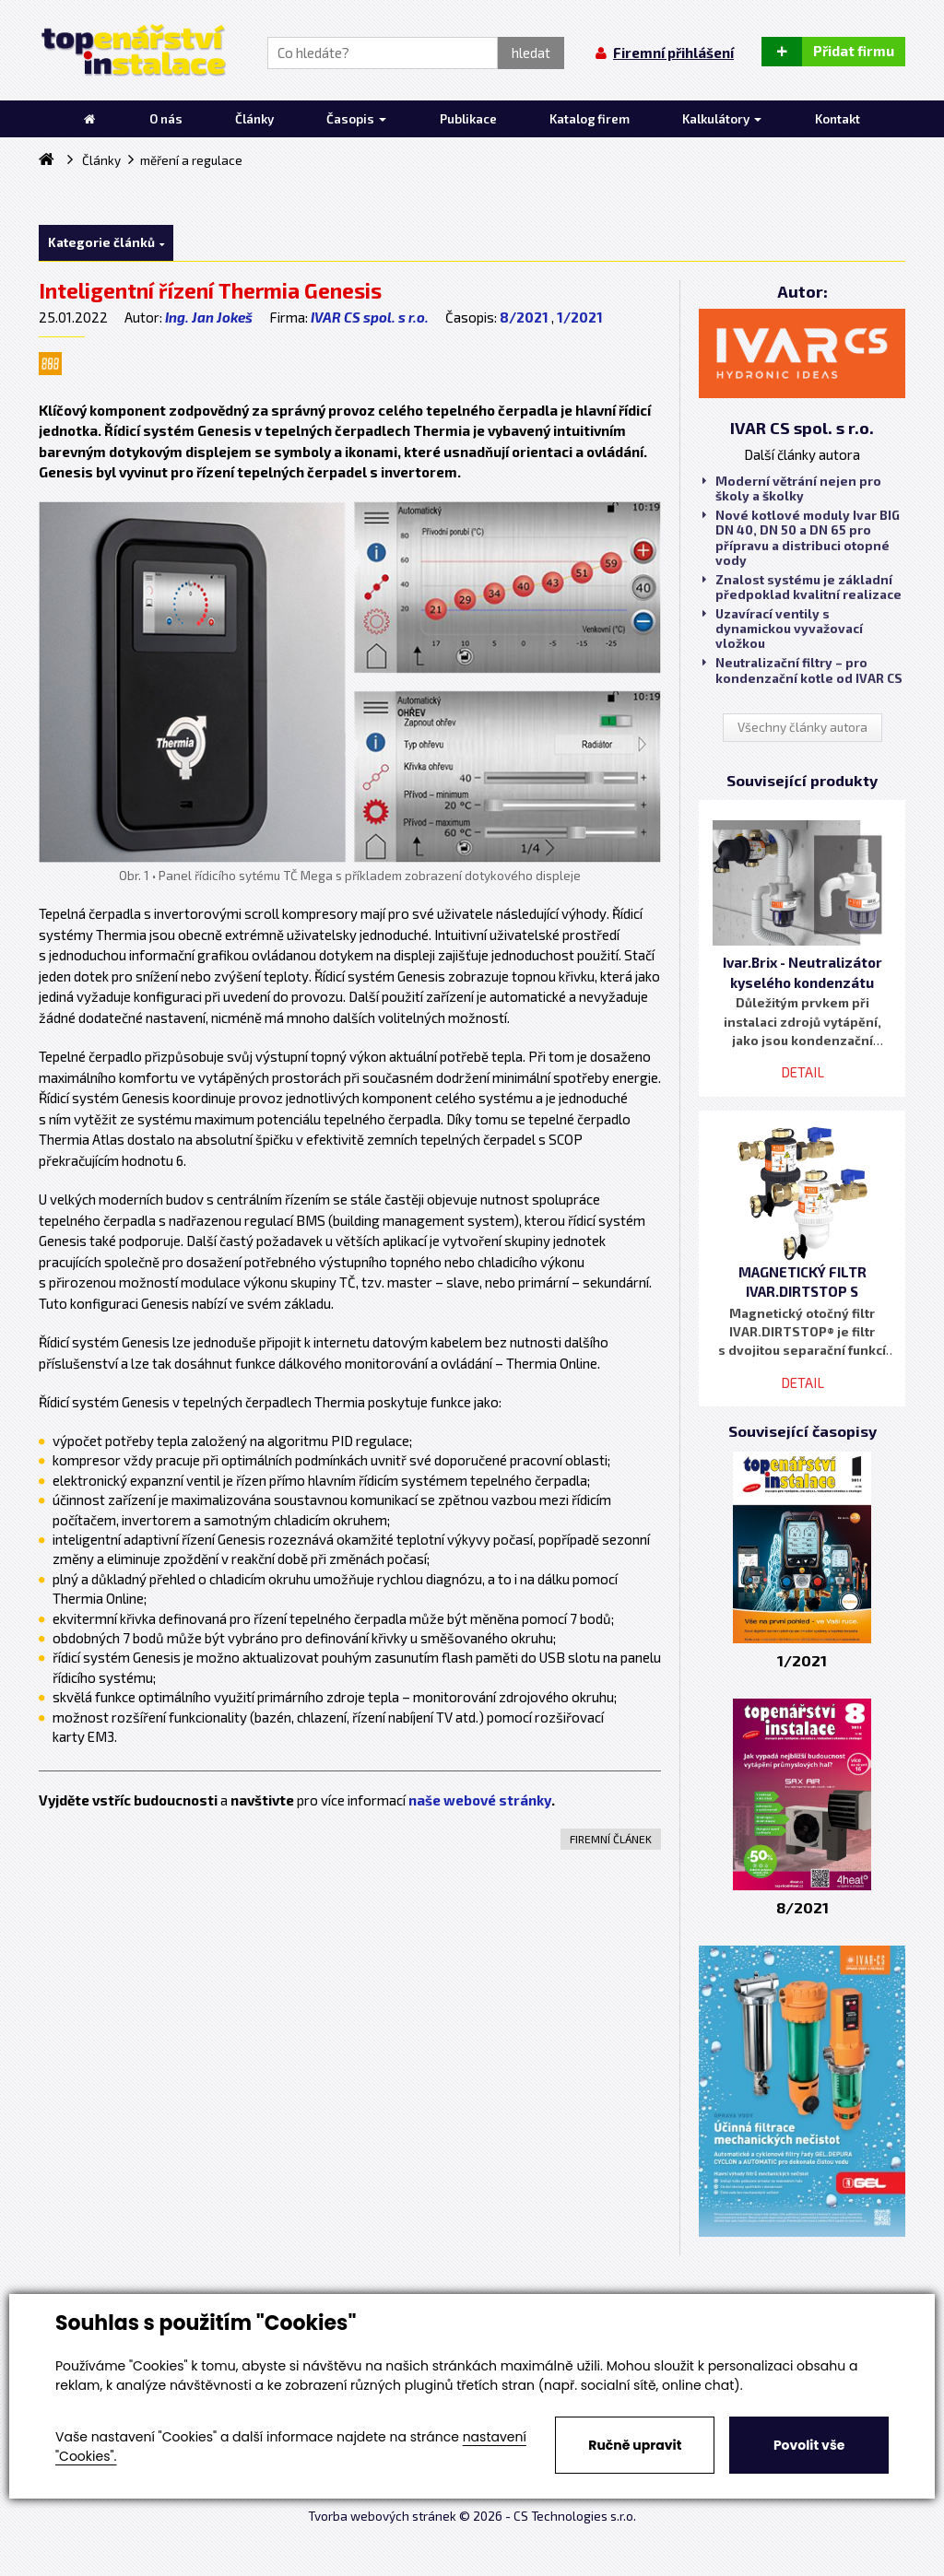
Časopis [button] (356, 119)
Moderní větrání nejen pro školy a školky (791, 488)
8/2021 (524, 317)
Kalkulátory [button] (721, 119)
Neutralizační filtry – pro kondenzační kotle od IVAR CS (802, 670)
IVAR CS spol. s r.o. (370, 317)
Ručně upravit (634, 2445)
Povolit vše (808, 2445)
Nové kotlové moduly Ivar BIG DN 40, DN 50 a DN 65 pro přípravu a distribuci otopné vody (801, 538)
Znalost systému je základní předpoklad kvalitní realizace (802, 587)
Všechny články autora (802, 727)
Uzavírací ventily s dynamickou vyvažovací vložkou (782, 628)
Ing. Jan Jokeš (209, 317)
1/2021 (580, 317)
